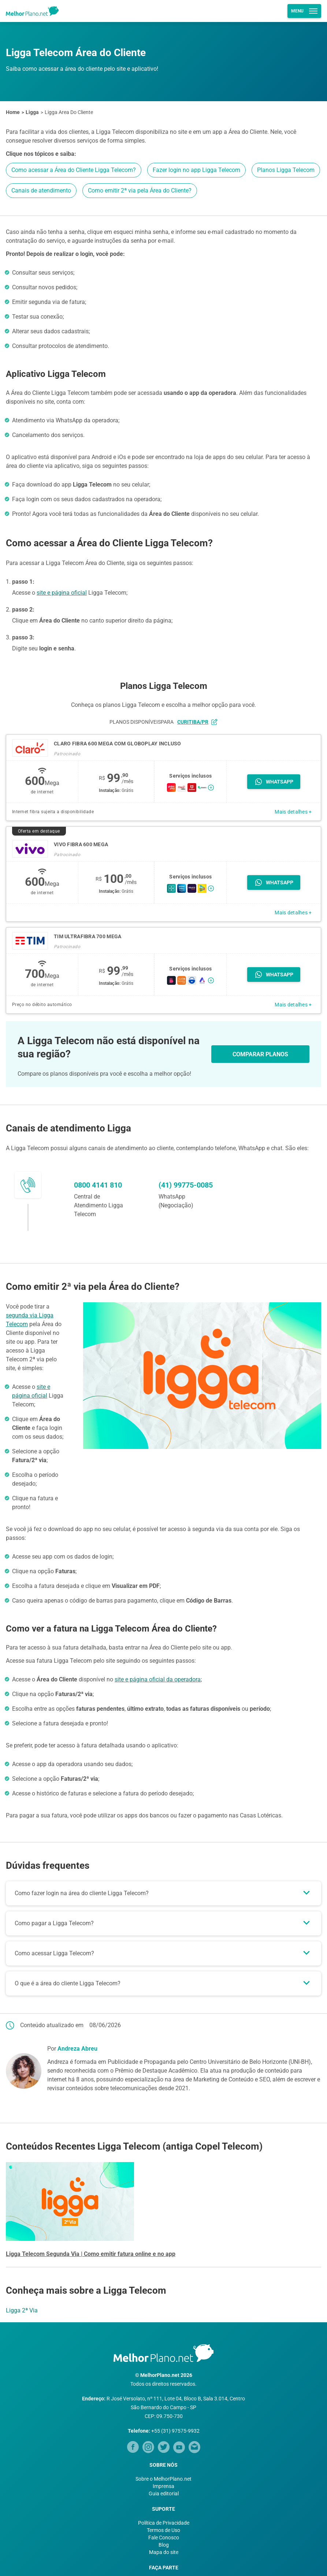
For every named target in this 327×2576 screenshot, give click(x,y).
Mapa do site (163, 2552)
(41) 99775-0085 (186, 1185)
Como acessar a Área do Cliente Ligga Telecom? (73, 169)
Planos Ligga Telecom (286, 169)
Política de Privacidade (163, 2523)
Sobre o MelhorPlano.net (163, 2479)
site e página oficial (62, 592)
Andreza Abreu (77, 2048)
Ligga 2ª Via (22, 2310)
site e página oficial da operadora (158, 1679)
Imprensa (163, 2486)
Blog (164, 2545)
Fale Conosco (163, 2537)
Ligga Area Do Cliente (69, 112)
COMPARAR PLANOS (260, 1054)
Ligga (32, 112)
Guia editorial (164, 2493)
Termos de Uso (163, 2530)
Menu (304, 11)
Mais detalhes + (293, 812)
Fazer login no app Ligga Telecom (196, 169)
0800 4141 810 (98, 1185)
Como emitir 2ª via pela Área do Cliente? (140, 190)
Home (13, 112)
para (189, 722)
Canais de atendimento (41, 190)
